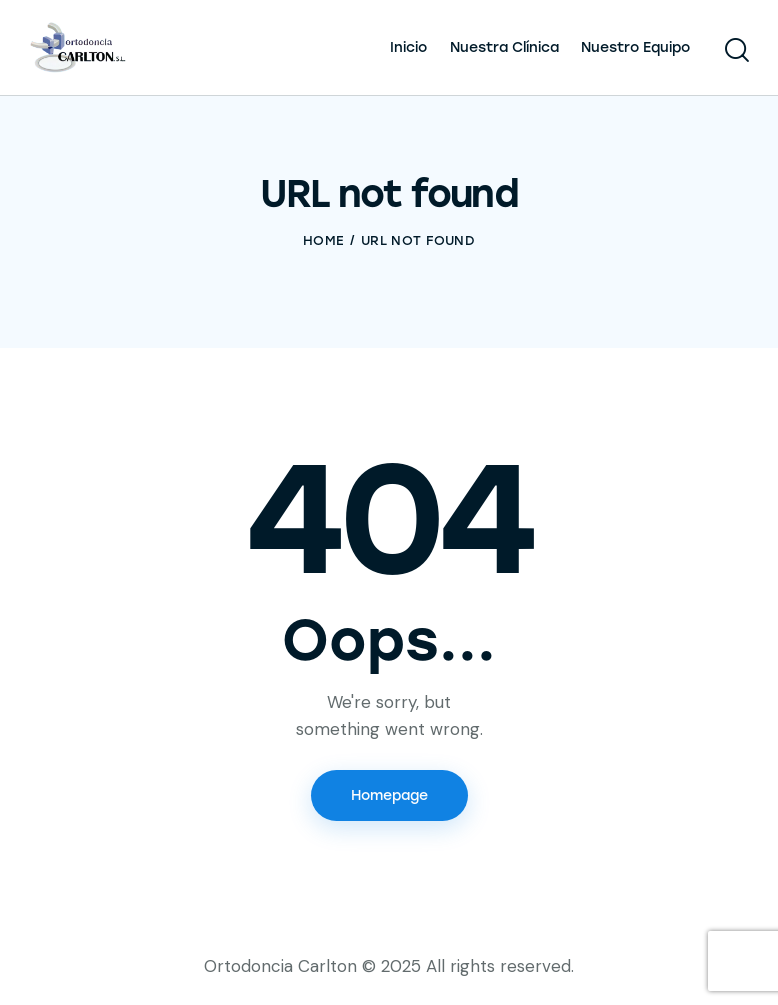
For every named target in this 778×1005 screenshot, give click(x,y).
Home (323, 240)
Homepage (389, 795)
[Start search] (735, 50)
